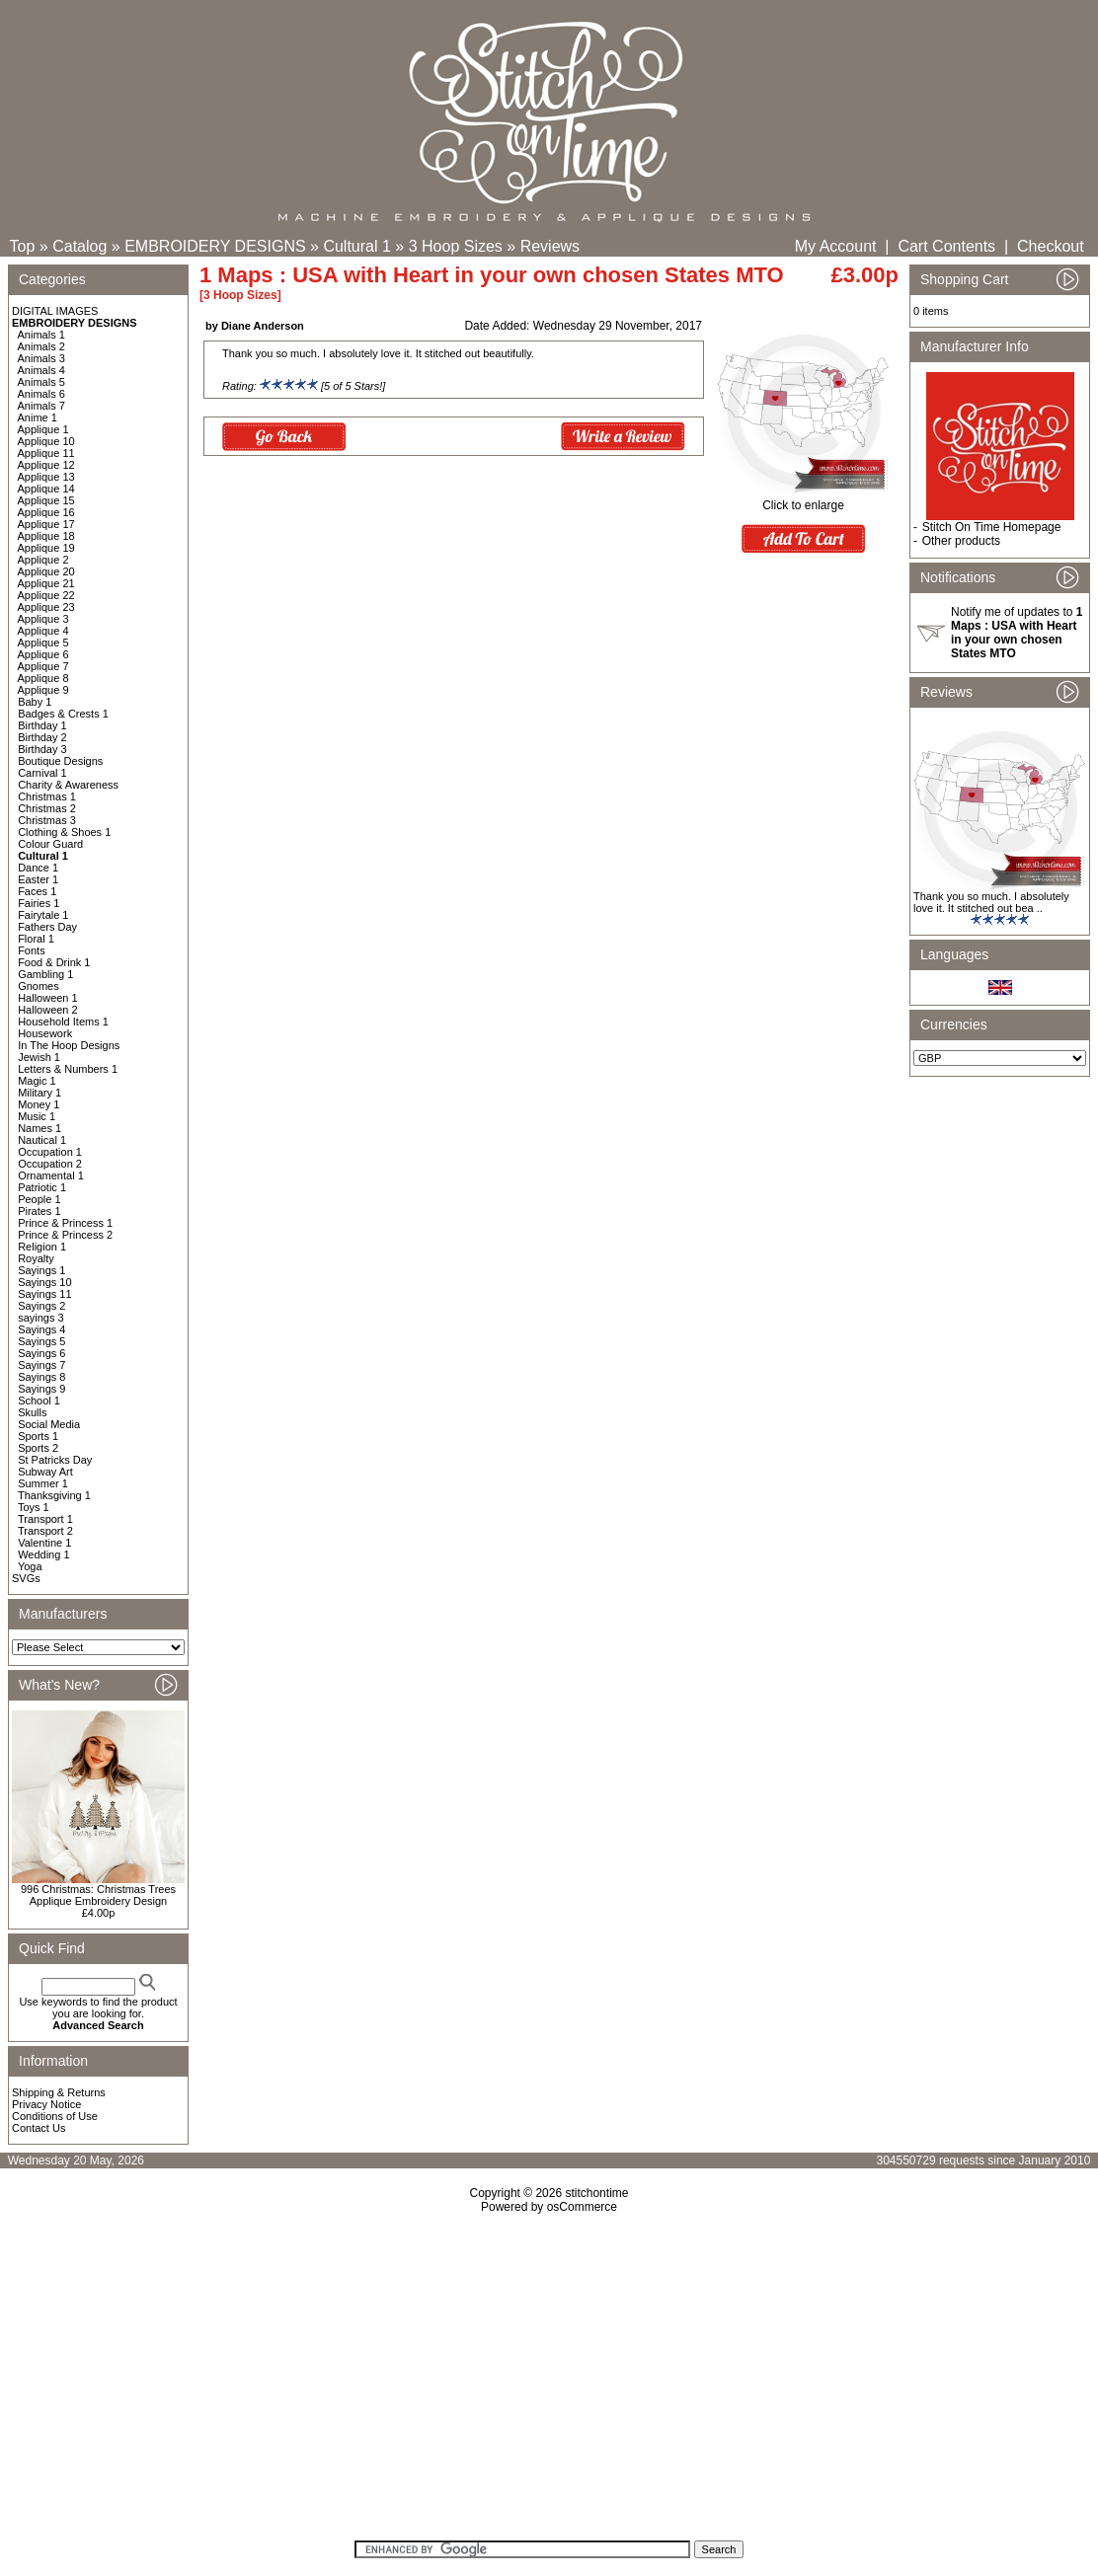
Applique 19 (46, 548)
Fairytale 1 (43, 915)
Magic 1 (37, 1081)
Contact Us (38, 2128)
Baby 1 (34, 702)
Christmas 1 (47, 796)
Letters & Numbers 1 (68, 1069)
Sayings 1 (41, 1270)
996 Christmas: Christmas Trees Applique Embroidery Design (98, 1895)
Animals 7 (41, 406)
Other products (961, 541)
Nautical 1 (42, 1140)
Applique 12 (46, 465)
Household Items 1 (63, 1021)
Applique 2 (43, 560)
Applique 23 (46, 607)
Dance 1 (38, 867)
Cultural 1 (356, 246)
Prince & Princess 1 (65, 1223)
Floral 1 (36, 939)
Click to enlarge (803, 500)
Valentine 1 (44, 1543)
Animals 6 (41, 394)
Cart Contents (946, 246)
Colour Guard (50, 844)
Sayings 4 (41, 1329)
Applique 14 (46, 488)
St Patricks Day (55, 1460)
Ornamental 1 (51, 1175)
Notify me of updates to (1016, 632)
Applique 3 (43, 619)
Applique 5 (43, 642)
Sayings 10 (44, 1282)
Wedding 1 (43, 1554)
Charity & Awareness (68, 785)
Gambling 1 (45, 974)
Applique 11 (46, 453)
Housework (45, 1033)
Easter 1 (38, 879)
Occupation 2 (50, 1164)
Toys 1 (33, 1507)
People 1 (39, 1199)
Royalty (36, 1258)
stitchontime (596, 2193)
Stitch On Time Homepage (991, 527)
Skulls (32, 1412)
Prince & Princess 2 (65, 1235)
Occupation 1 (50, 1152)
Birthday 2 (42, 737)
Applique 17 (46, 524)
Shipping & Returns (59, 2092)
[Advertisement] (549, 2383)
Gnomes (38, 986)
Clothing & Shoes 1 (64, 832)
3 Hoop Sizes (456, 246)
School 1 (39, 1400)
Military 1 (39, 1093)
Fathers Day (47, 927)
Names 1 (39, 1128)
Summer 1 (43, 1483)
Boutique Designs (60, 761)
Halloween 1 (48, 998)
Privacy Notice (46, 2104)
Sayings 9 (41, 1389)
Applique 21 (46, 583)
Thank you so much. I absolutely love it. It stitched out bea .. (991, 902)
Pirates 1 (39, 1211)
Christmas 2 (47, 808)
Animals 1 (41, 335)
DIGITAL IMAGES (55, 311)
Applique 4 (43, 631)
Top (23, 246)
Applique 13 (46, 477)
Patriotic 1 (42, 1187)
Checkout (1050, 246)
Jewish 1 (39, 1057)
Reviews (550, 246)
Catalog (79, 246)
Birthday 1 (42, 725)
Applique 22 (46, 595)
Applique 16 (46, 512)
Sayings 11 (44, 1294)
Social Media (49, 1424)
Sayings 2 (41, 1306)
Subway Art (45, 1471)
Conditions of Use (55, 2116)
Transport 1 (45, 1519)
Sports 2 (38, 1448)
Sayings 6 (41, 1353)
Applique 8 (43, 678)
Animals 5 (41, 382)
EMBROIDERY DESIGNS (214, 246)
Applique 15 (46, 500)
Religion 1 (42, 1246)
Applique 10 (46, 441)
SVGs (26, 1578)
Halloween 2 (48, 1010)
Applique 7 (43, 666)
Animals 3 (41, 358)
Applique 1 (43, 429)
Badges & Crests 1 (63, 714)
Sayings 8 (41, 1377)
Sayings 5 (41, 1341)
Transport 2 (45, 1531)
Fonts (31, 950)
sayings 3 (40, 1318)
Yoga (30, 1566)
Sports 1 (38, 1436)
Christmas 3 (47, 820)
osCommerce (582, 2207)
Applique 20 (46, 571)
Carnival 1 (42, 773)
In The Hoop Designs (68, 1045)
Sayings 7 (41, 1365)
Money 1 (38, 1104)
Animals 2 (41, 346)
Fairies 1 (38, 903)
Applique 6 (43, 654)
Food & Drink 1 (54, 962)
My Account (836, 246)
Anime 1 (37, 417)
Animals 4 (41, 370)
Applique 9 (43, 690)
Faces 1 (37, 891)
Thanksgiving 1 (54, 1495)
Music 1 (36, 1116)
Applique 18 (46, 536)
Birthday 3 (42, 749)
